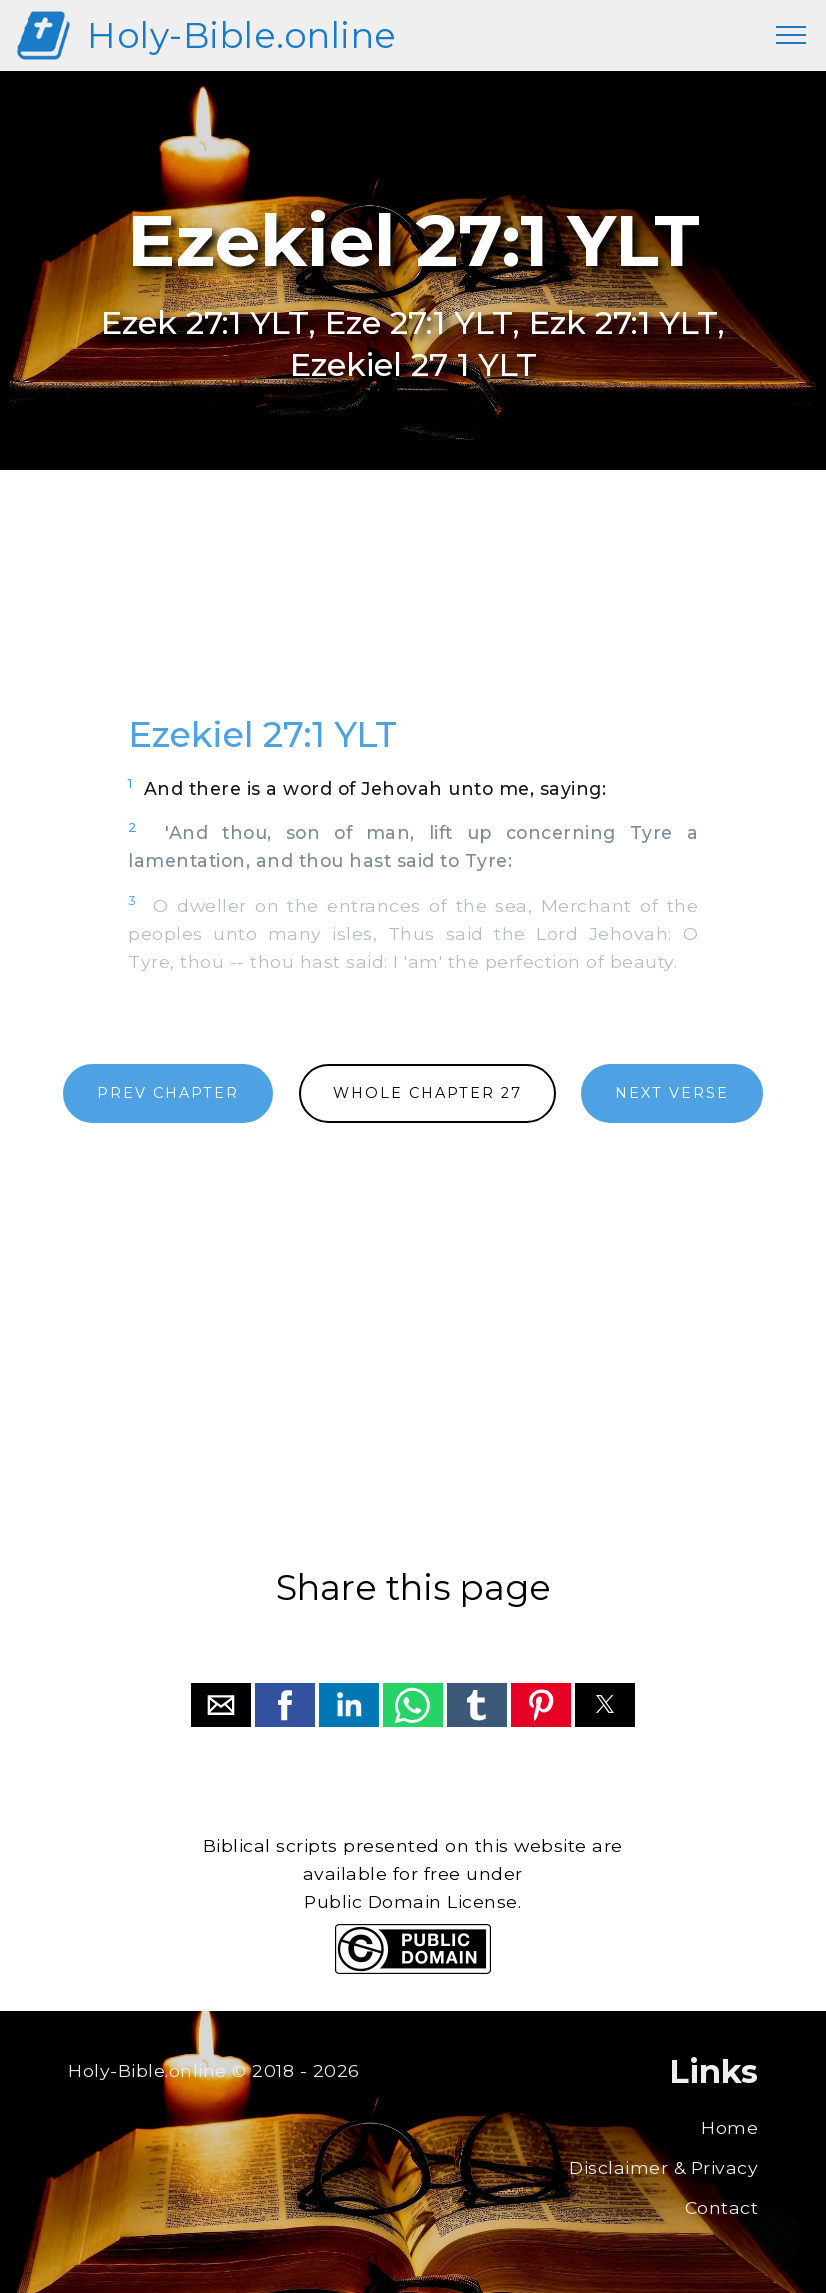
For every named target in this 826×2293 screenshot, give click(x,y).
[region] (413, 614)
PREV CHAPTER (168, 1093)
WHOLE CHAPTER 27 (427, 1093)
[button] (221, 1705)
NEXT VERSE (672, 1093)
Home (729, 2127)
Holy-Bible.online (242, 35)
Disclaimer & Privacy (663, 2167)
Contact (722, 2207)
